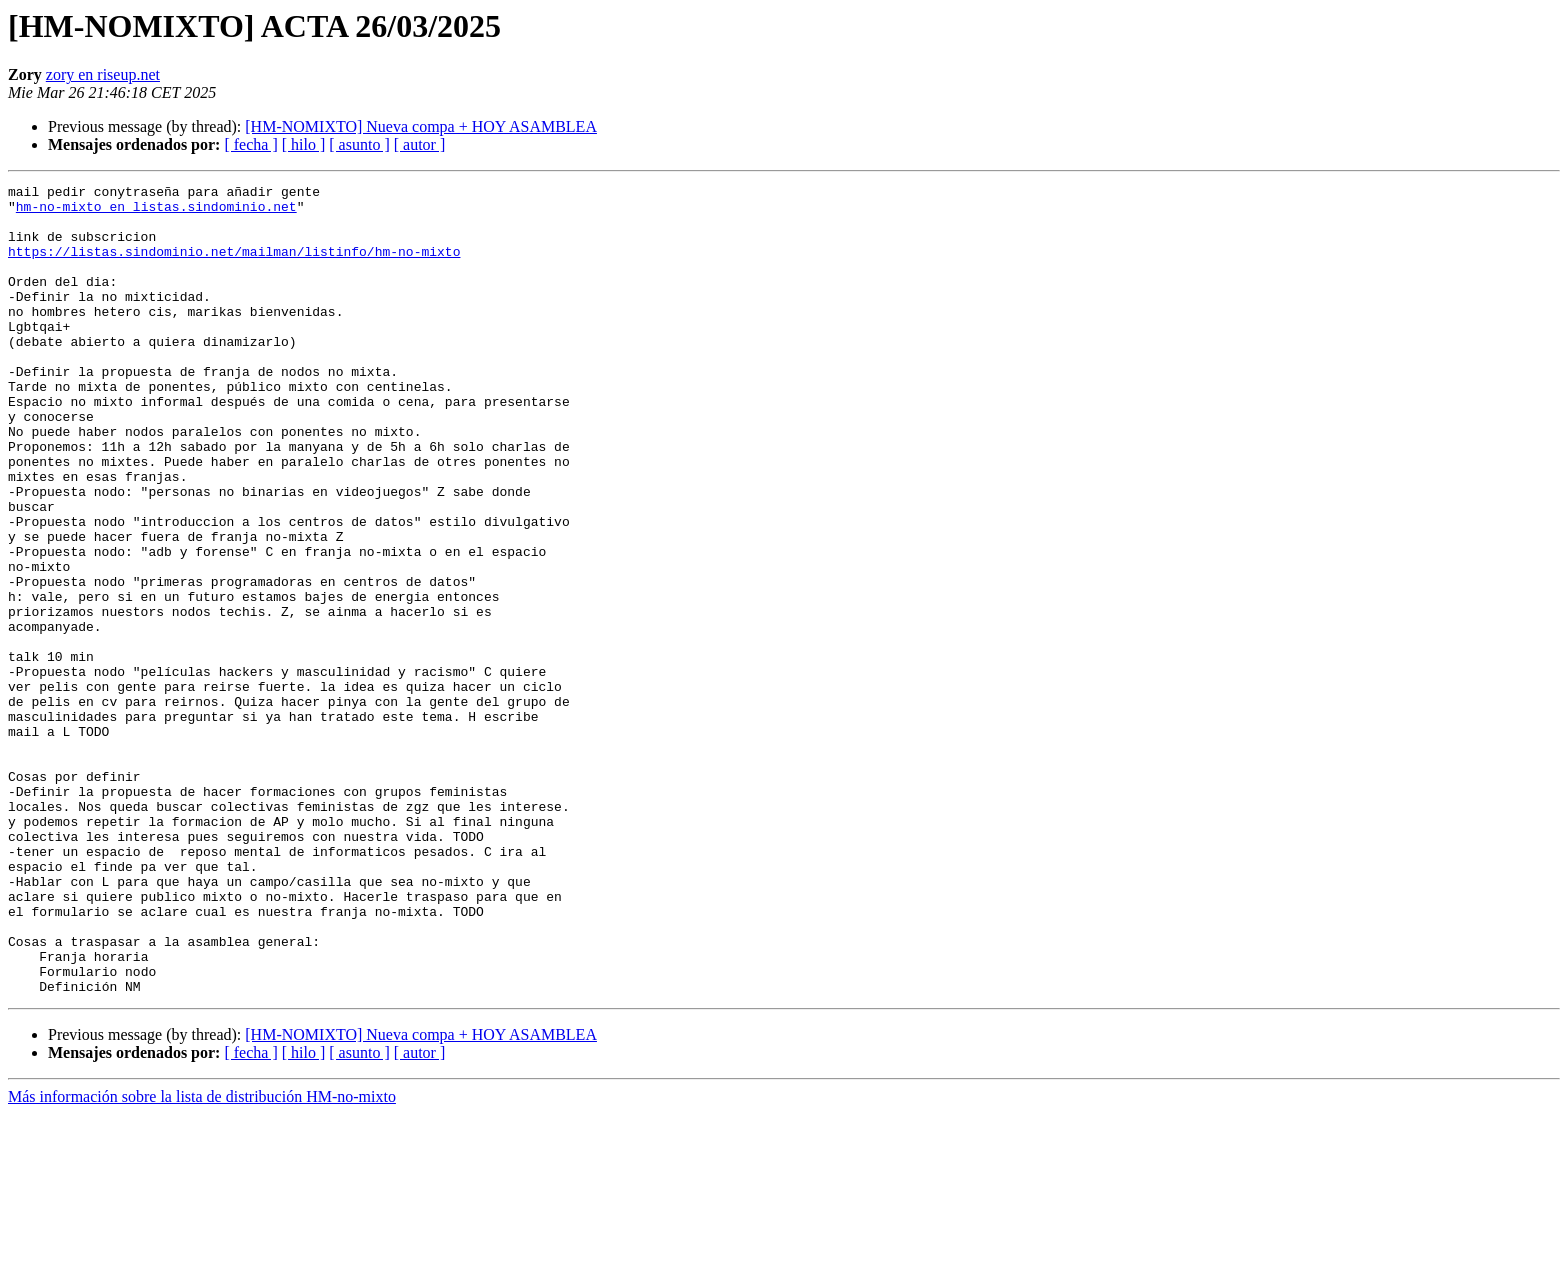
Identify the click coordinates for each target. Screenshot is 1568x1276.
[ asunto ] (359, 144)
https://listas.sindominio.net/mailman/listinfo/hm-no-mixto (234, 266)
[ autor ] (420, 144)
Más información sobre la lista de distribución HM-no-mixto (202, 1258)
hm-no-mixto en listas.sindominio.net (156, 212)
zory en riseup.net (103, 74)
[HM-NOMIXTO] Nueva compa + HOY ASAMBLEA (421, 126)
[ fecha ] (250, 144)
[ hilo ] (304, 144)
